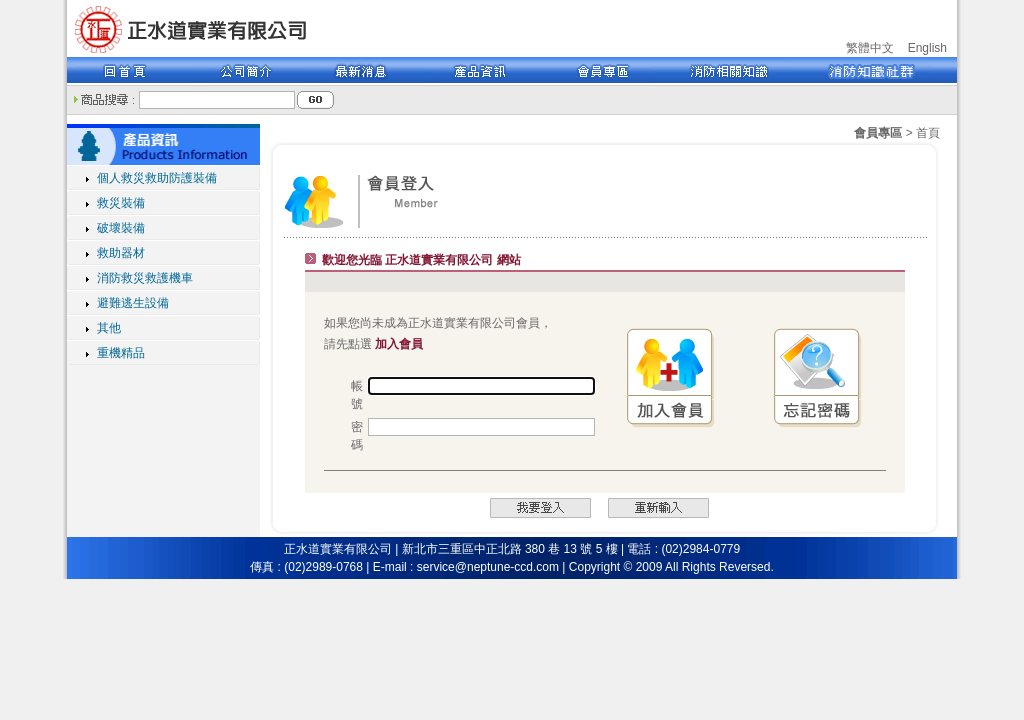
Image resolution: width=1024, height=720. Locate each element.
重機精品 (121, 353)
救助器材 (121, 253)
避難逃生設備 (133, 303)
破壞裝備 (121, 228)
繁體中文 (870, 48)
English (927, 48)
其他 (109, 328)
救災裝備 (121, 203)
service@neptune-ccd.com (488, 567)
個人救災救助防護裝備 (157, 178)
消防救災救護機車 (145, 278)
